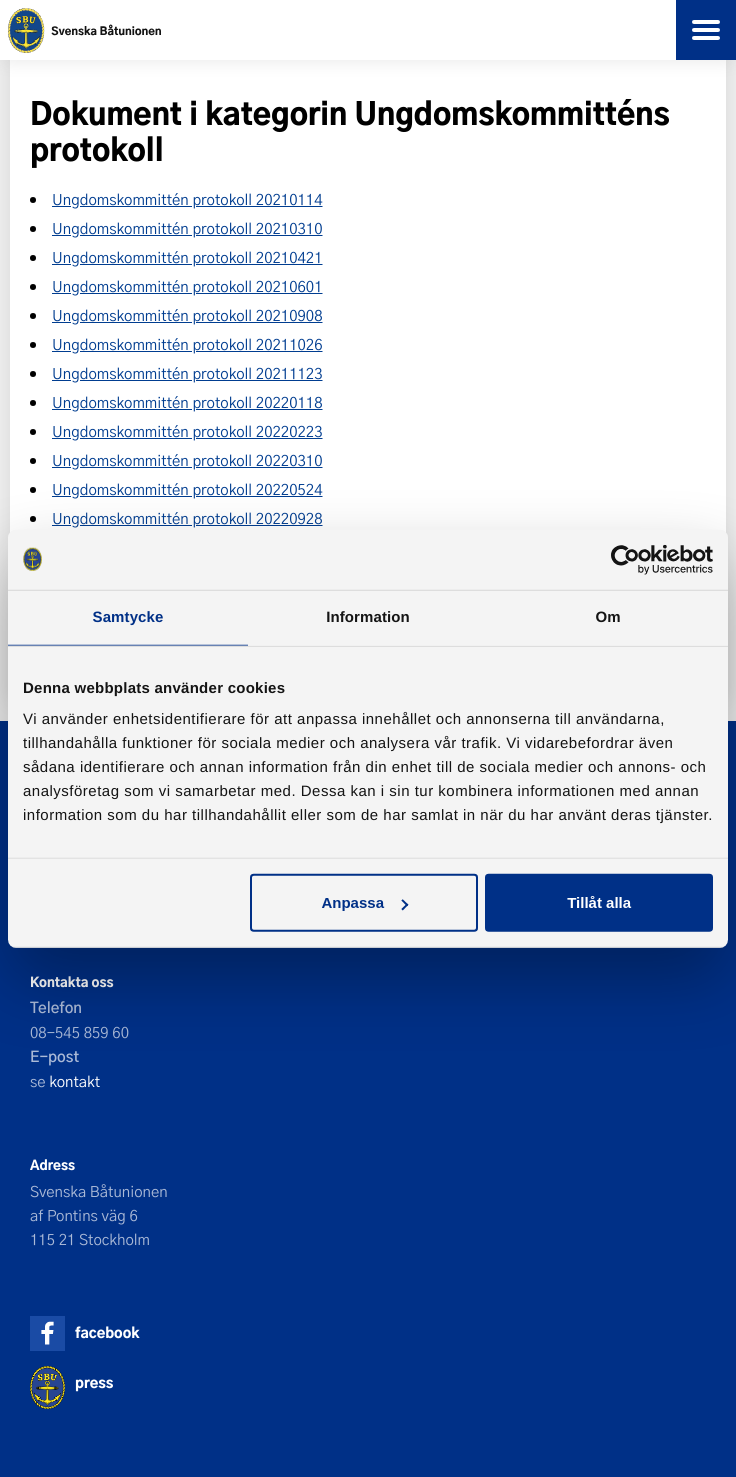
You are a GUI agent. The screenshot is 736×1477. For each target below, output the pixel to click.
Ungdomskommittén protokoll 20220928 (187, 518)
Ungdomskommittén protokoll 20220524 (187, 489)
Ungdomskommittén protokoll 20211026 (187, 344)
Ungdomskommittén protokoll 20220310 (187, 460)
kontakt (74, 1081)
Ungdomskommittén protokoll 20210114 (187, 199)
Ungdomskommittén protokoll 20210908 (187, 315)
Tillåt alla (599, 902)
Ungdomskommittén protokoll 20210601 (187, 286)
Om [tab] (607, 616)
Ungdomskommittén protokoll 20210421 (187, 257)
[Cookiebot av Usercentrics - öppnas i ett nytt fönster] (625, 559)
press (94, 1382)
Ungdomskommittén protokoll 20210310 (187, 228)
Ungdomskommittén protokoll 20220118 (187, 402)
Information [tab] (368, 616)
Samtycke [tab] (128, 616)
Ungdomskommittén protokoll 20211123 (187, 373)
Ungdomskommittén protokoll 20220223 (187, 431)
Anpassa (364, 902)
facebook (107, 1332)
